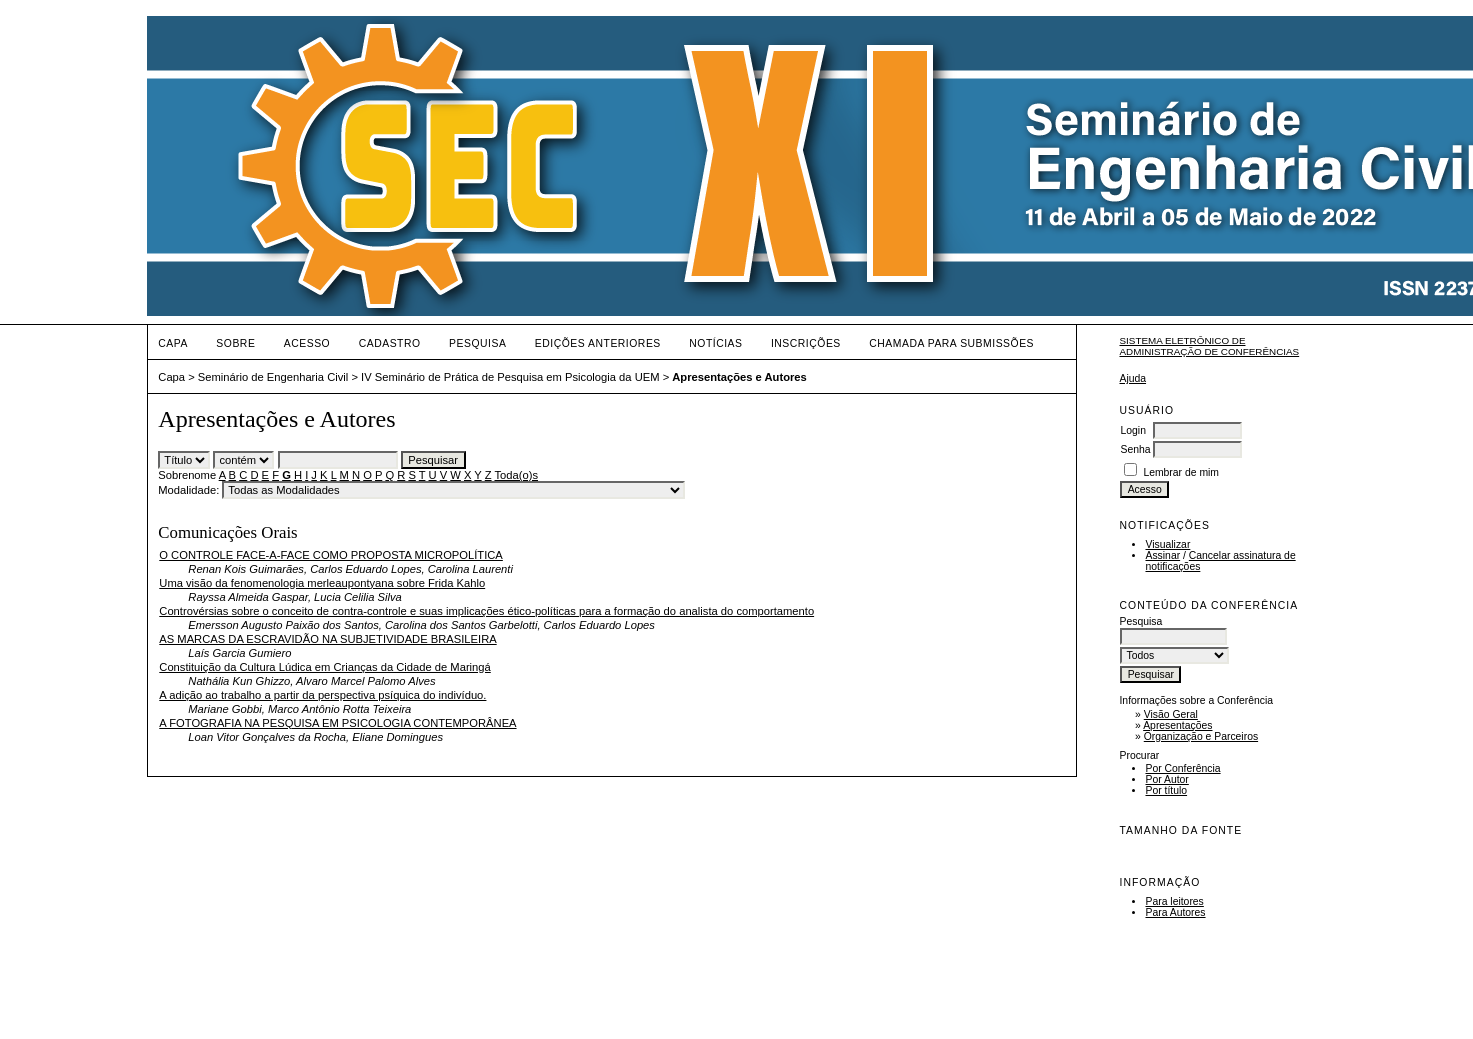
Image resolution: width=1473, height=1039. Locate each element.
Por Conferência (1182, 768)
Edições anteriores (598, 343)
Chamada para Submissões (951, 343)
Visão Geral (1171, 714)
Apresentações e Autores (739, 377)
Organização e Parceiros (1201, 736)
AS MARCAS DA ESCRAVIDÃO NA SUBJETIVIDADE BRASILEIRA (327, 639)
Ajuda (1132, 378)
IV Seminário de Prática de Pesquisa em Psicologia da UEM (510, 377)
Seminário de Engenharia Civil (273, 377)
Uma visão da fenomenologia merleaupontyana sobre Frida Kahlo (322, 583)
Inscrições (806, 343)
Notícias (715, 343)
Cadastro (390, 343)
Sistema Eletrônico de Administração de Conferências (1209, 346)
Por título (1166, 790)
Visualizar (1167, 544)
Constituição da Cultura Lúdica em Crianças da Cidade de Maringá (324, 667)
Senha (1135, 449)
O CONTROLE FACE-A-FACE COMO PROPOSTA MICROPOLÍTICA (331, 555)
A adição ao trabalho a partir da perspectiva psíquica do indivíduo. (322, 695)
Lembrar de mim (1181, 472)
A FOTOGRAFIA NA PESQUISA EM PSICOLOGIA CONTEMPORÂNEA (337, 723)
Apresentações (1177, 725)
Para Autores (1175, 912)
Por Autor (1166, 779)
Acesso (307, 343)
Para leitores (1174, 901)
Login (1132, 430)
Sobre (235, 343)
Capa (173, 343)
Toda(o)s (516, 475)
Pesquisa (477, 343)
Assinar (1162, 555)
